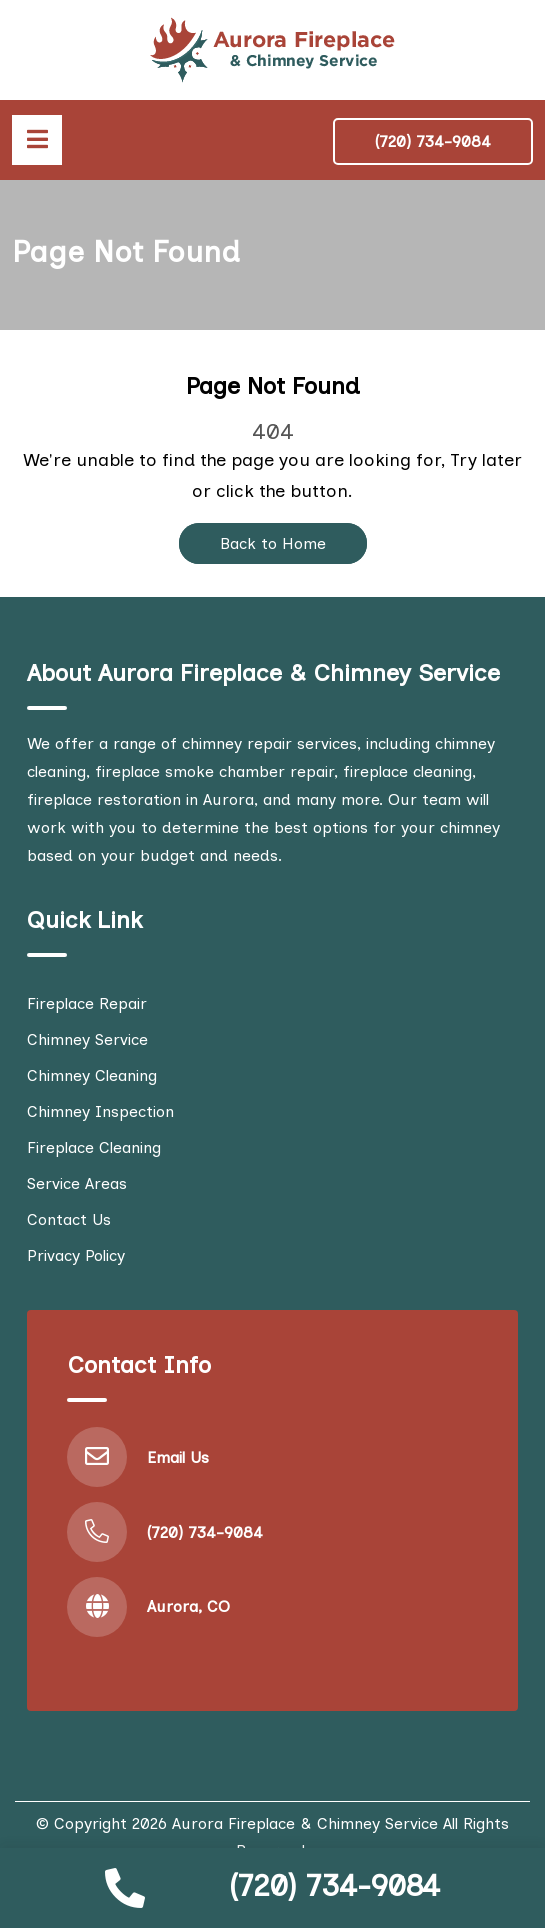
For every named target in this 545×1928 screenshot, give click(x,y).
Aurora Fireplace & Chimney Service (305, 1823)
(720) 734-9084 (334, 1885)
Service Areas (77, 1183)
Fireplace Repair (87, 1003)
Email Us (178, 1457)
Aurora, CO (188, 1606)
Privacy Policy (76, 1255)
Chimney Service (87, 1039)
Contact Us (69, 1219)
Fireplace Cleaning (94, 1147)
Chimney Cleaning (92, 1075)
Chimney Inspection (100, 1111)
